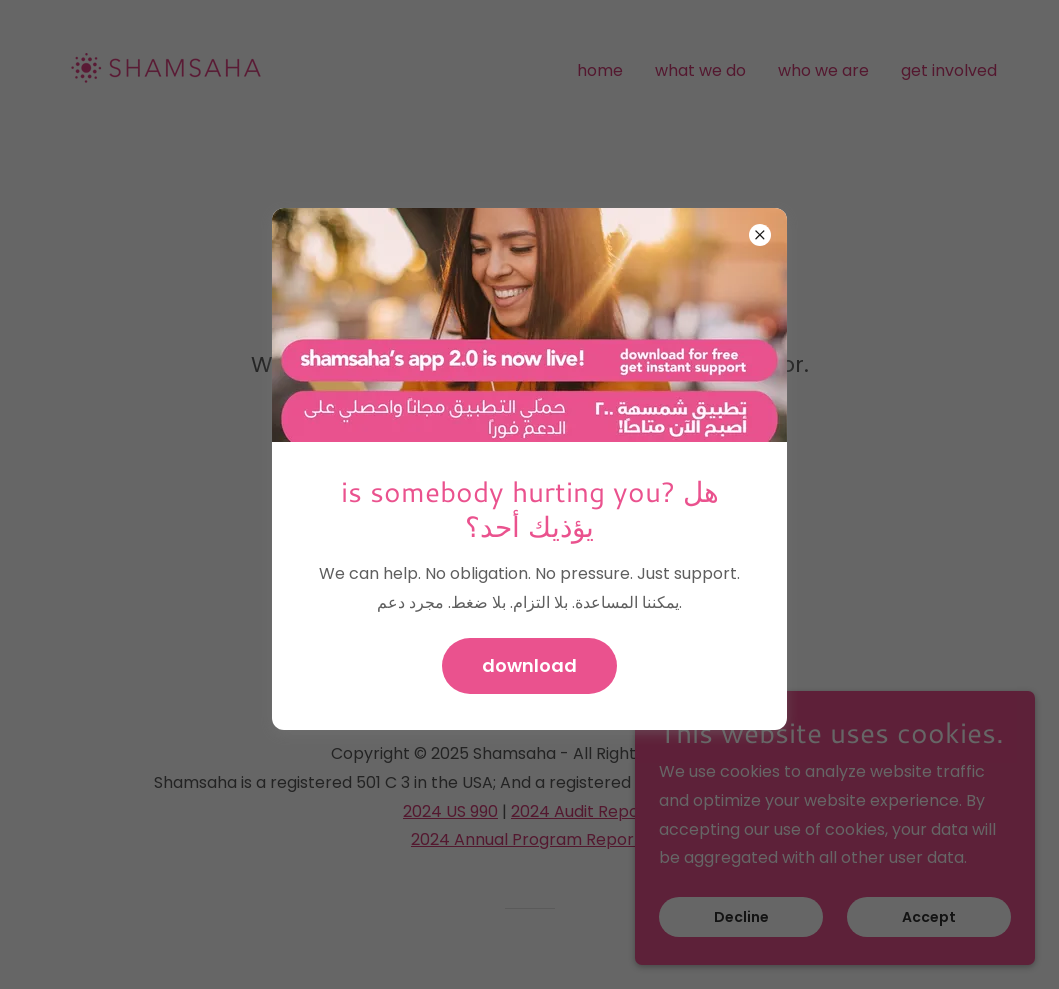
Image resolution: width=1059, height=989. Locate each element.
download (529, 665)
